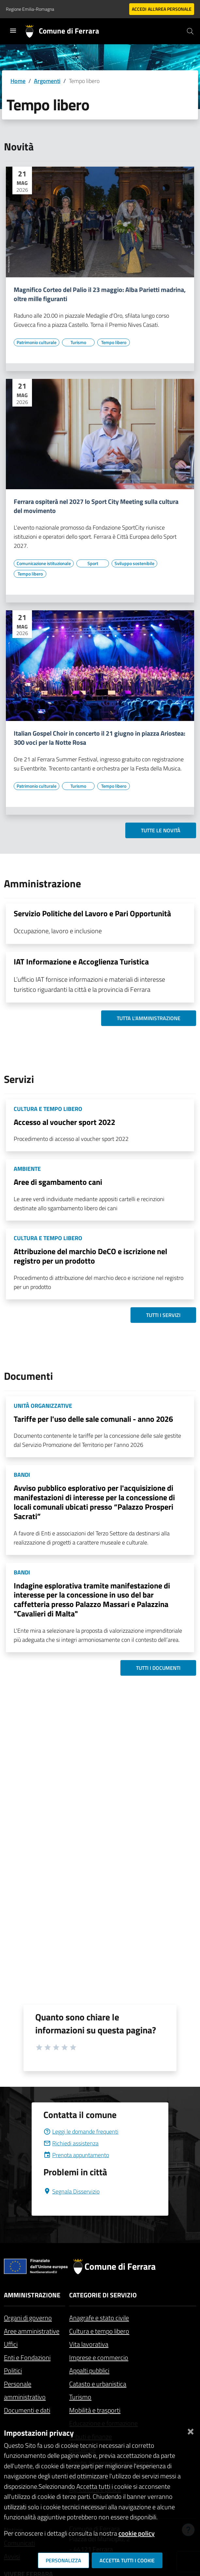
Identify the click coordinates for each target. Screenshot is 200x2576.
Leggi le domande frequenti (80, 2131)
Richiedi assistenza (71, 2143)
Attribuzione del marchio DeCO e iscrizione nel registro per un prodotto (90, 1256)
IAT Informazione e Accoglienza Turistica (81, 961)
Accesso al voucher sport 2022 (64, 1122)
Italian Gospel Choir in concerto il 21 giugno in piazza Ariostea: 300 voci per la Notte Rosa (99, 738)
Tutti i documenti (158, 1668)
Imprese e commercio (98, 2357)
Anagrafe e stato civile (99, 2318)
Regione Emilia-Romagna (30, 9)
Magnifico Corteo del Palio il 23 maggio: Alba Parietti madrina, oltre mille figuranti (100, 294)
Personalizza (63, 2560)
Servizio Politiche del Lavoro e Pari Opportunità (92, 913)
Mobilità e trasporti (94, 2410)
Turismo (80, 2397)
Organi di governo (28, 2318)
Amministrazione (32, 2295)
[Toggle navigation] (13, 31)
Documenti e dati (27, 2410)
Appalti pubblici (89, 2370)
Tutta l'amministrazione (148, 1018)
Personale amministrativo (25, 2390)
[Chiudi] (190, 2430)
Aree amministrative (31, 2331)
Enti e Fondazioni (27, 2357)
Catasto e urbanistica (97, 2384)
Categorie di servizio (103, 2295)
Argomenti (47, 80)
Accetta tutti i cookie (127, 2560)
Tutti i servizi (163, 1315)
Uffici (11, 2344)
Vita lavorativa (88, 2344)
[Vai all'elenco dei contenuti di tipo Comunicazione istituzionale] (44, 563)
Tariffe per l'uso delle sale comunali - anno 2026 (93, 1419)
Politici (13, 2370)
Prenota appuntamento (76, 2155)
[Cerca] (190, 31)
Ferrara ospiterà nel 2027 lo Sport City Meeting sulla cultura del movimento (96, 506)
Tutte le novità (160, 830)
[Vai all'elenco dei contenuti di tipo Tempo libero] (113, 342)
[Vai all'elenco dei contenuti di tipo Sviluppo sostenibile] (134, 563)
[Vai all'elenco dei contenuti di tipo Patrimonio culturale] (36, 342)
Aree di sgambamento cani (58, 1182)
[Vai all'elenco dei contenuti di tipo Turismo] (78, 342)
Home (17, 80)
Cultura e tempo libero (99, 2331)
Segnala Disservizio (71, 2191)
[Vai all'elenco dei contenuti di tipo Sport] (92, 563)
